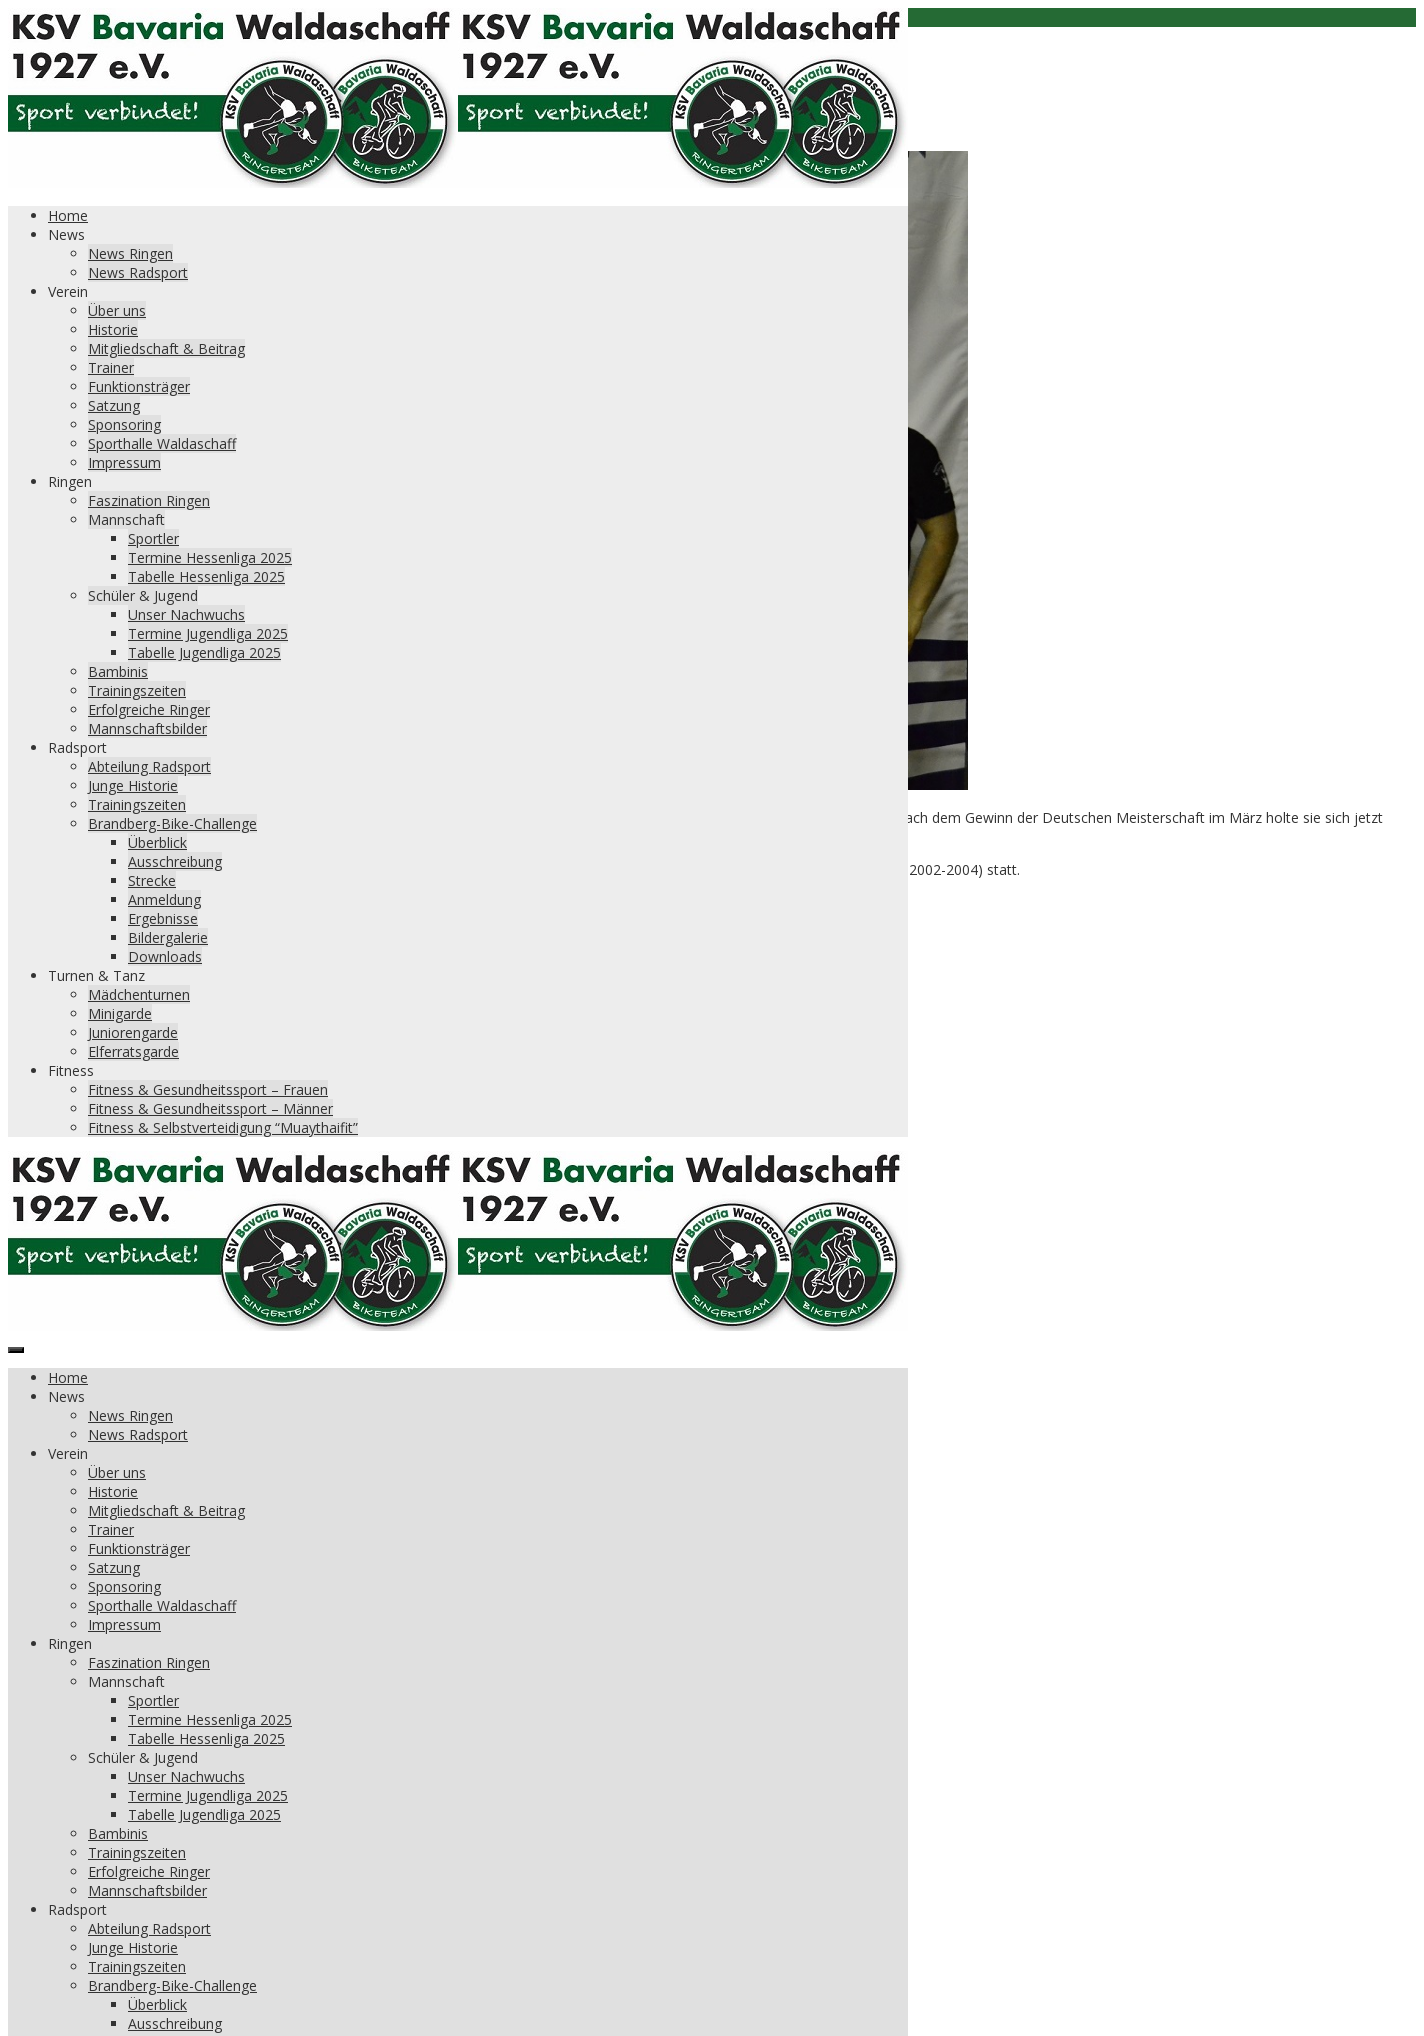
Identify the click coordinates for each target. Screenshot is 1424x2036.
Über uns (117, 310)
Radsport (77, 747)
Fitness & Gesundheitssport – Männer (210, 1108)
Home (68, 215)
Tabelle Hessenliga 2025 (206, 576)
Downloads (165, 956)
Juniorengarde (133, 1032)
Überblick (157, 842)
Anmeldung (164, 899)
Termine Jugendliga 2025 (208, 633)
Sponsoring (124, 424)
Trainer (111, 367)
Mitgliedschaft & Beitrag (166, 348)
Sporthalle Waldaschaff (162, 443)
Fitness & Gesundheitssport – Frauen (208, 1089)
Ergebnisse (163, 918)
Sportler (153, 538)
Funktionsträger (139, 386)
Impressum (124, 462)
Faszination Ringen (149, 500)
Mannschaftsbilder (147, 728)
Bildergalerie (168, 937)
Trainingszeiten (137, 690)
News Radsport (138, 272)
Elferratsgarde (133, 1051)
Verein (68, 291)
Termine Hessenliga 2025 (210, 557)
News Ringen (130, 253)
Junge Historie (133, 785)
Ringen (70, 481)
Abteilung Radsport (149, 766)
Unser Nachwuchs (186, 614)
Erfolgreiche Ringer (149, 709)
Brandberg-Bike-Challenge (172, 823)
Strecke (152, 880)
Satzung (114, 405)
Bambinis (118, 671)
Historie (113, 329)
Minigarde (120, 1013)
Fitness (71, 1070)
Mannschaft (126, 519)
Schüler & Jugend (143, 595)
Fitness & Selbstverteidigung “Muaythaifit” (223, 1127)
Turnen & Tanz (96, 975)
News (66, 234)
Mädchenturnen (139, 994)
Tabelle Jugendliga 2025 (204, 652)
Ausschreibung (175, 861)
